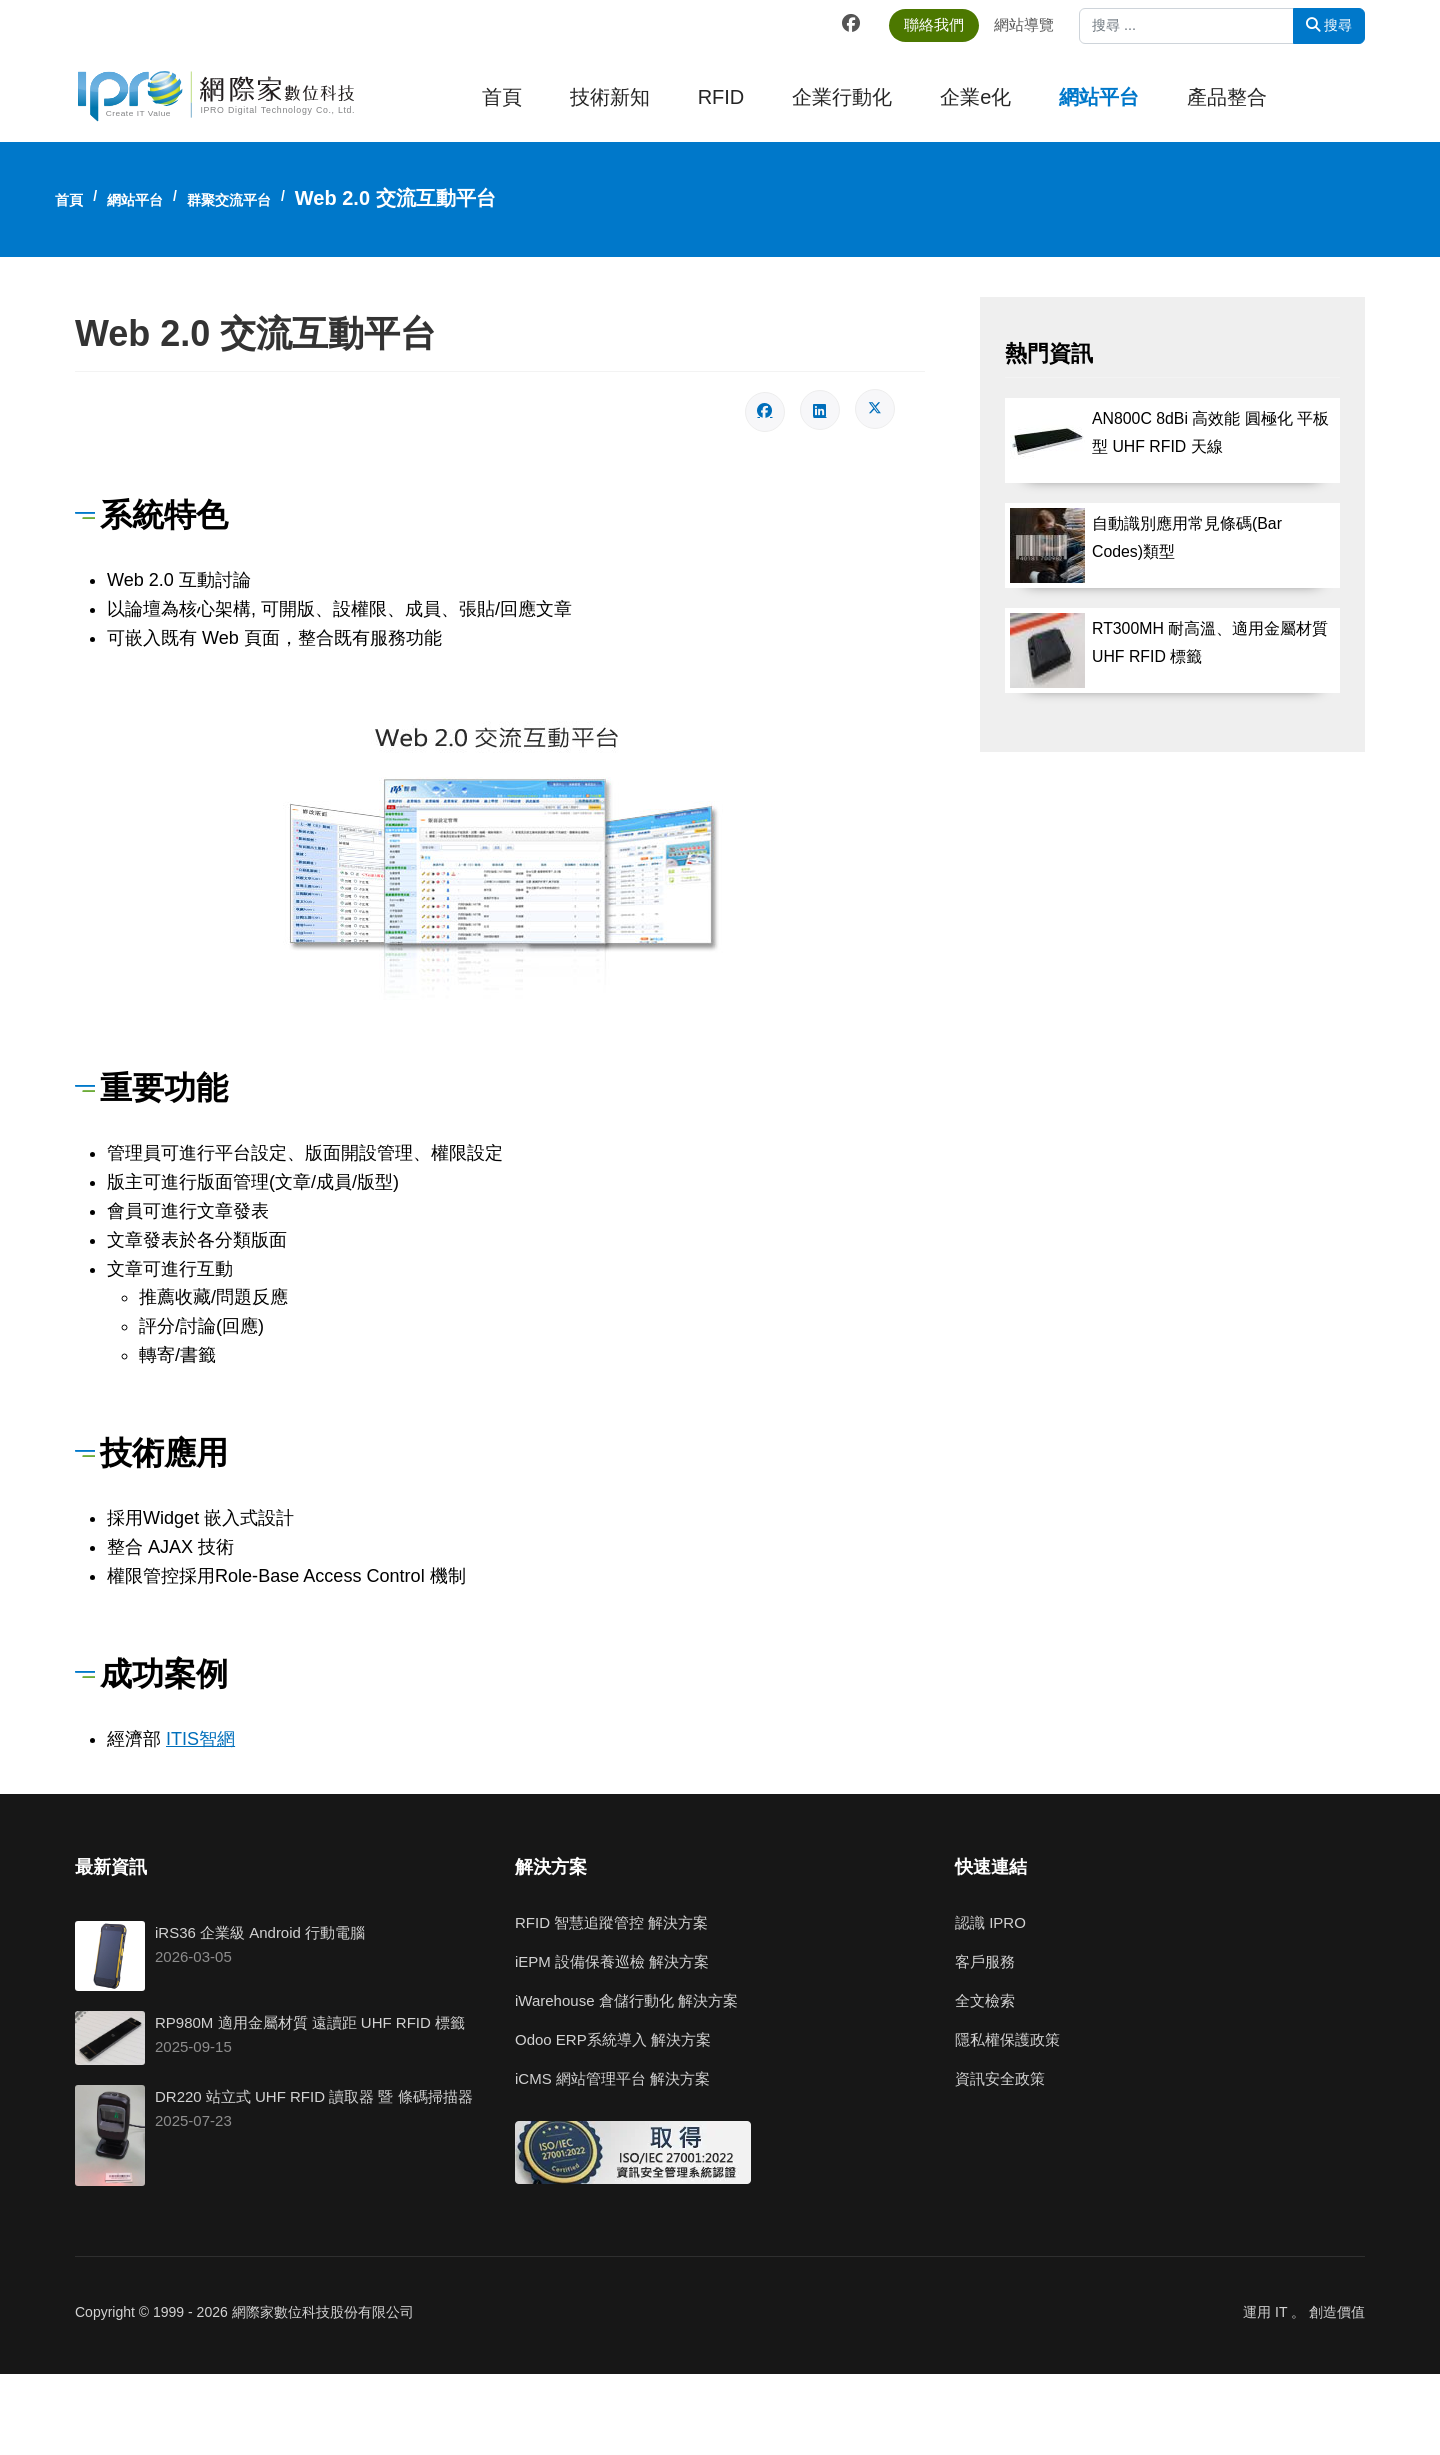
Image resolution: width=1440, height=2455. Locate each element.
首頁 (502, 98)
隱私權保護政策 (1007, 2039)
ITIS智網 (200, 1739)
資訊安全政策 (1000, 2078)
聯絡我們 (943, 24)
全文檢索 (985, 2000)
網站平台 (1099, 98)
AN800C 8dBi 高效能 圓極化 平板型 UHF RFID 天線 (1210, 434)
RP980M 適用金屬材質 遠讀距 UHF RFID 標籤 (310, 2022)
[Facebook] (860, 24)
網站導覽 (1033, 24)
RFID (721, 98)
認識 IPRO (990, 1922)
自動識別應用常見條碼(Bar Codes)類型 (1187, 538)
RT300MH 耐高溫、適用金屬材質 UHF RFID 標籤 (1210, 643)
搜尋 (1329, 25)
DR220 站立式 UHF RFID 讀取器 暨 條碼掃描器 (314, 2096)
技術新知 (610, 98)
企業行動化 (842, 98)
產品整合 (1227, 98)
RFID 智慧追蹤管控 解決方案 (611, 1922)
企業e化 (975, 98)
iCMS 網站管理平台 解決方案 (612, 2078)
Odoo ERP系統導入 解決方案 (613, 2039)
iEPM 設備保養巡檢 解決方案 (612, 1961)
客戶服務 (985, 1961)
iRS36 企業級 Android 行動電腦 (260, 1932)
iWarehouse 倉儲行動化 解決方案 (626, 2000)
